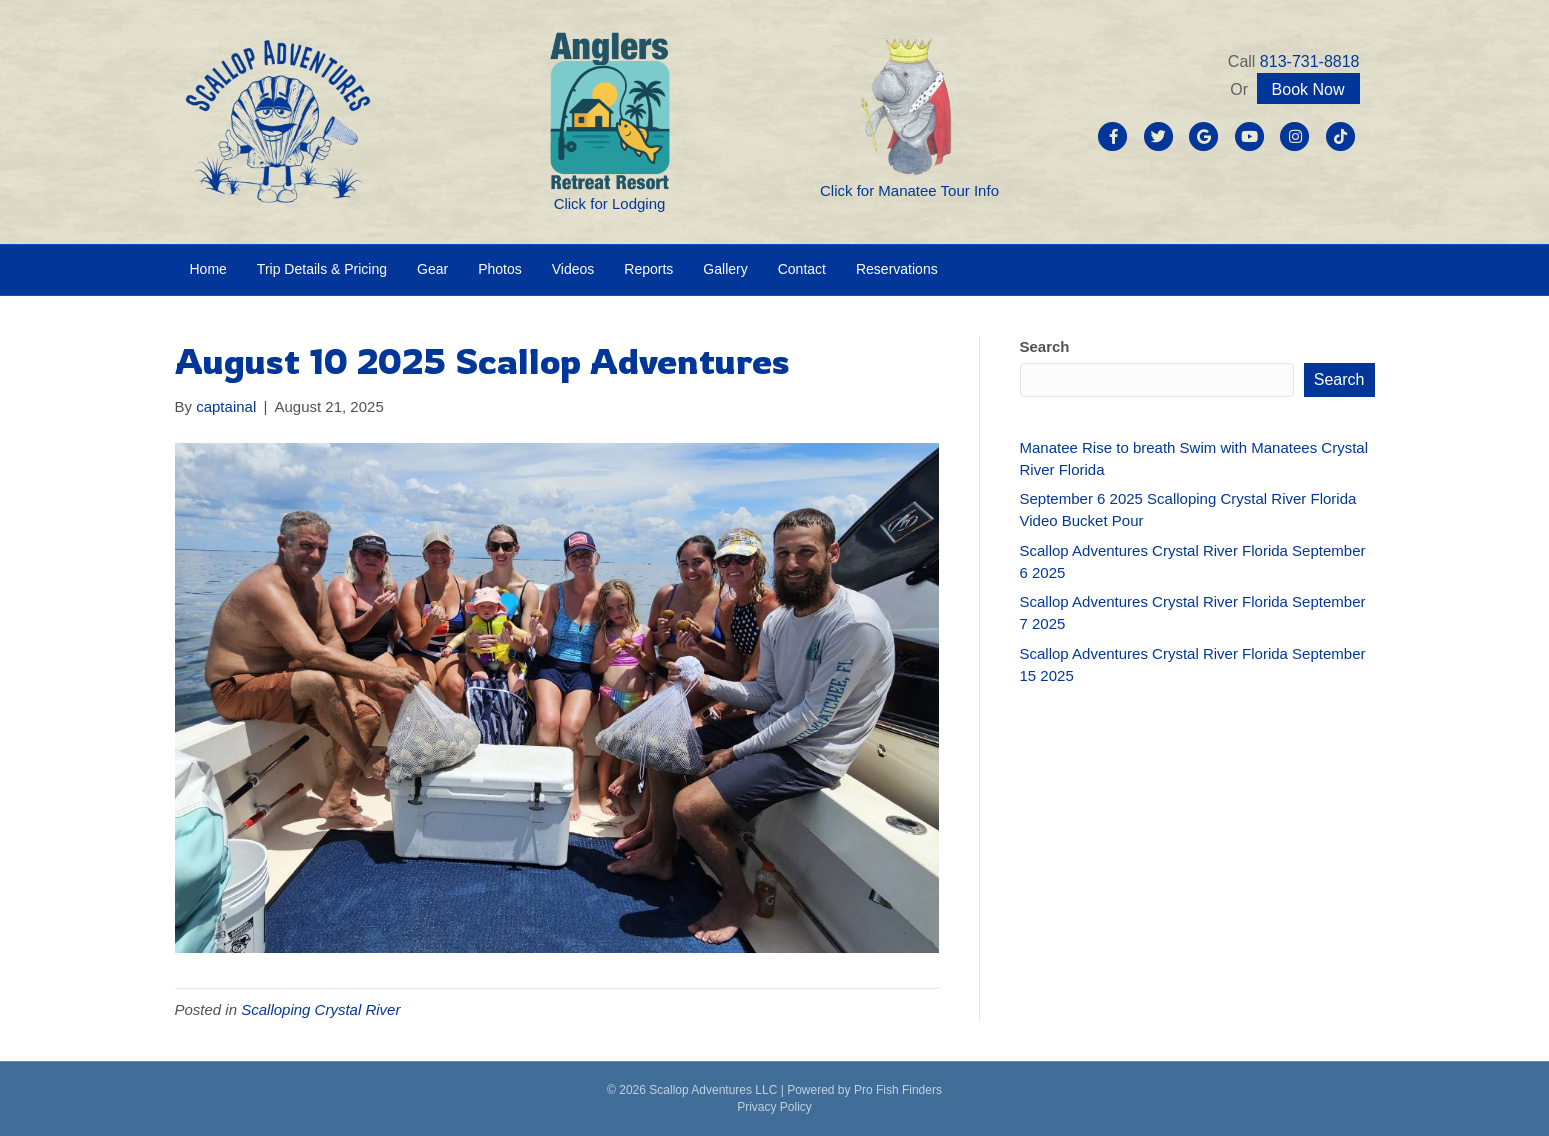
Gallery (725, 269)
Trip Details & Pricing (322, 269)
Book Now (1308, 89)
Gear (432, 269)
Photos (500, 269)
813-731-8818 (1310, 61)
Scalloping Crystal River (320, 1009)
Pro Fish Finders (898, 1090)
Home (208, 269)
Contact (802, 269)
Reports (648, 269)
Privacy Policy (774, 1107)
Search (1045, 346)
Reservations (897, 269)
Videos (573, 269)
